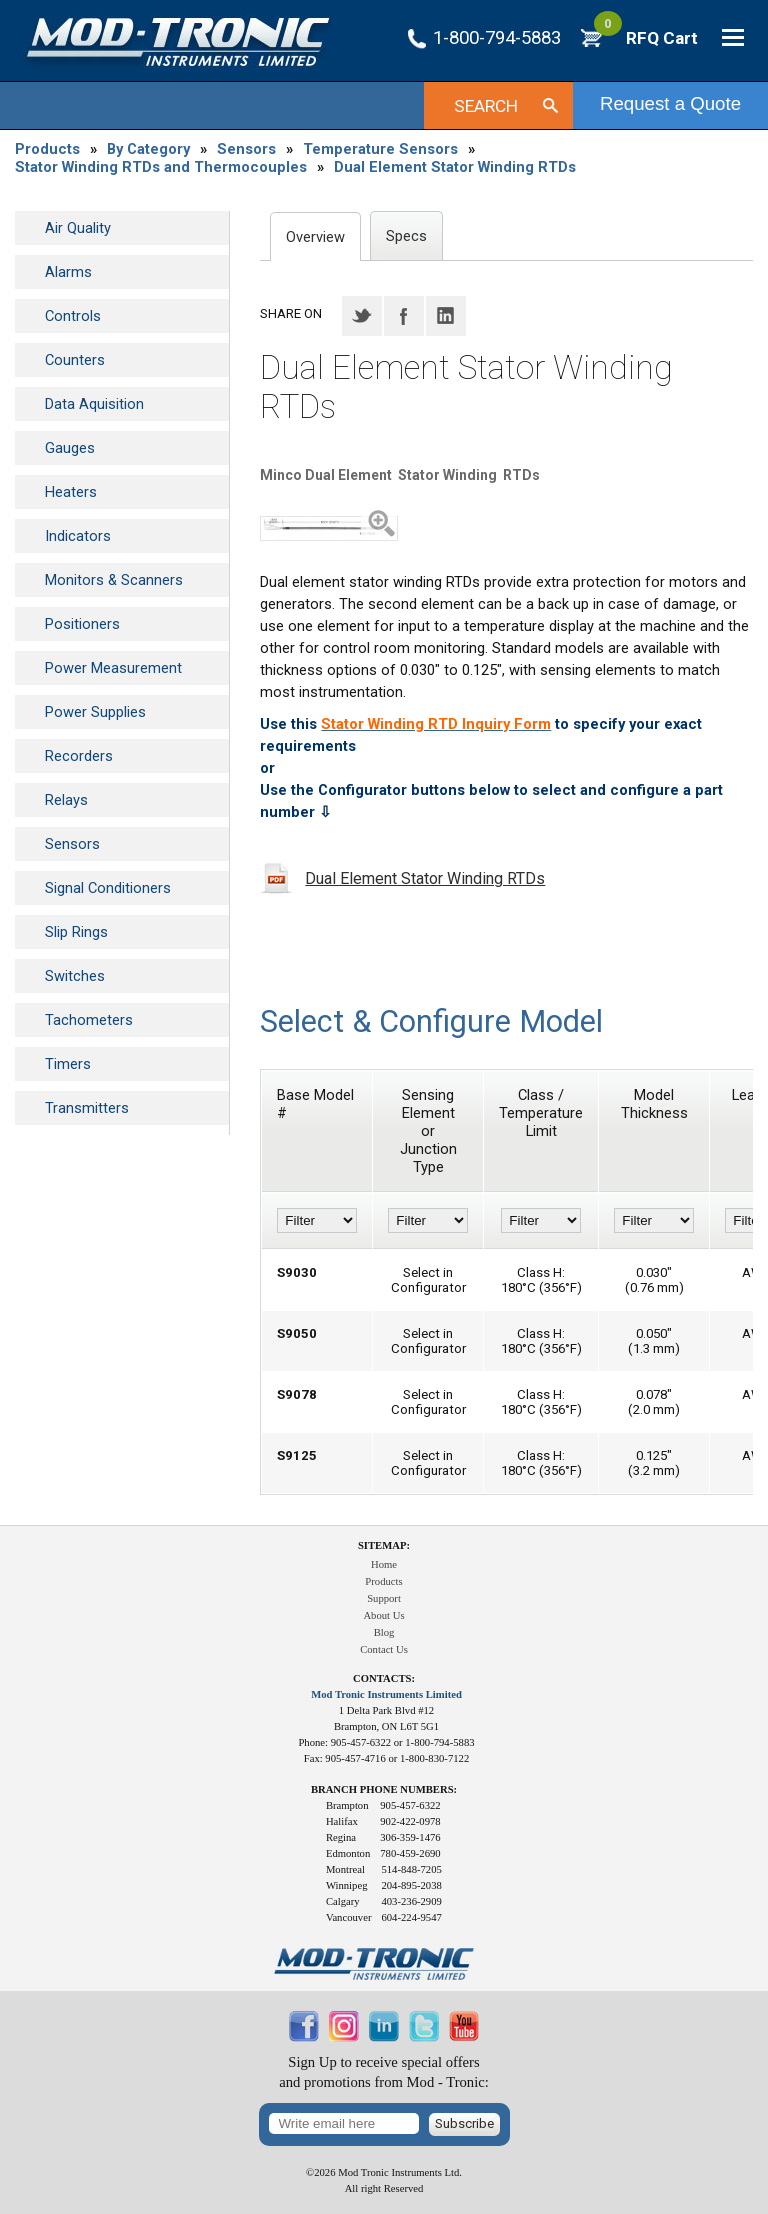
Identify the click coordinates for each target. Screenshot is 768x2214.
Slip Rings (76, 932)
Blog (384, 1632)
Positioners (82, 624)
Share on (291, 313)
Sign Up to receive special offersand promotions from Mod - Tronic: (384, 2072)
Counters (75, 360)
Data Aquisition (94, 404)
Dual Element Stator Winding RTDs (455, 167)
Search (486, 106)
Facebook (404, 316)
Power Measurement (113, 668)
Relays (66, 800)
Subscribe (464, 2123)
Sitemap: (384, 1545)
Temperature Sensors (380, 149)
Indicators (78, 536)
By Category (148, 149)
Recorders (79, 756)
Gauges (70, 448)
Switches (75, 976)
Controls (73, 316)
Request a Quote (670, 103)
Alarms (68, 272)
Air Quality (78, 228)
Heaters (71, 492)
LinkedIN (446, 316)
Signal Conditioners (108, 888)
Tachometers (89, 1020)
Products (47, 149)
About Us (383, 1615)
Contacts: (384, 1678)
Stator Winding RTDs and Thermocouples (161, 167)
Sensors (246, 149)
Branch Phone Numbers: (384, 1789)
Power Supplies (95, 712)
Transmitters (87, 1108)
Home (384, 1564)
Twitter (362, 316)
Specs (406, 236)
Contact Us (384, 1649)
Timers (68, 1064)
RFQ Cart (646, 38)
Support (384, 1598)
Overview (315, 237)
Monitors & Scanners (114, 580)
